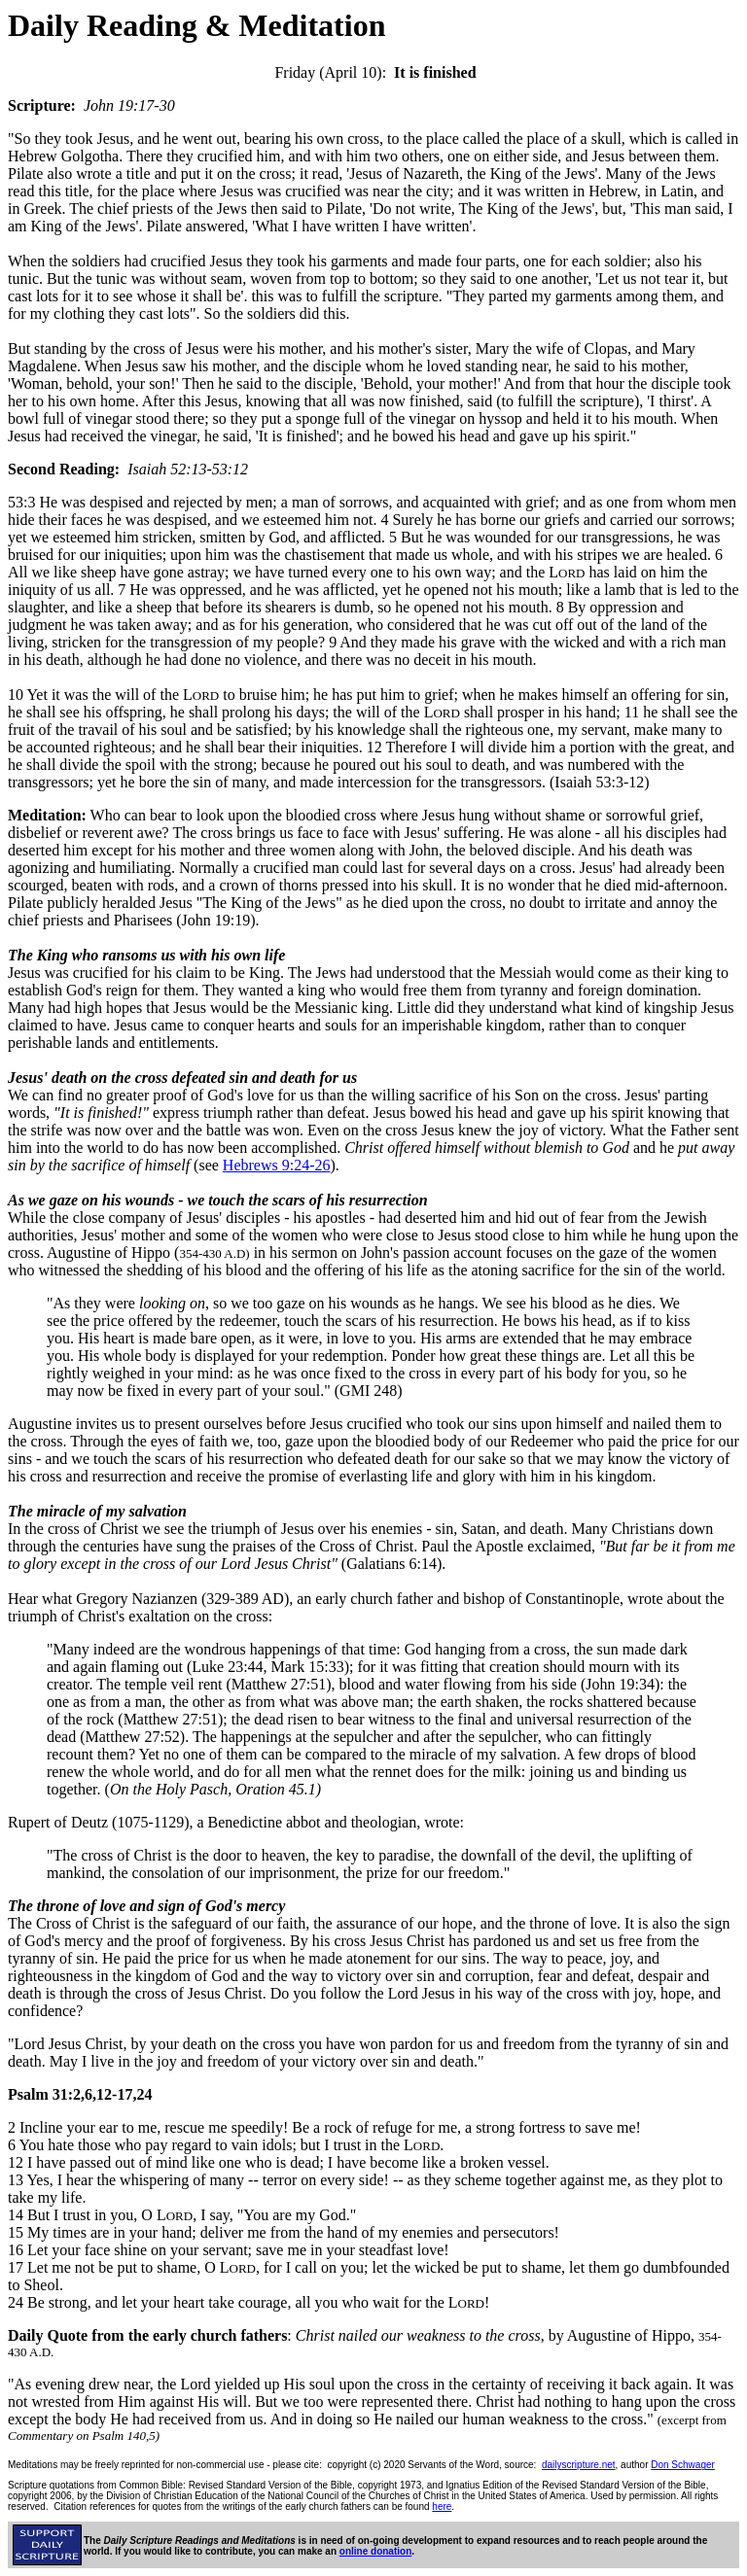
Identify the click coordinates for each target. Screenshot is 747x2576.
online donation (375, 2551)
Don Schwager (683, 2464)
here (441, 2506)
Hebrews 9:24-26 (277, 1165)
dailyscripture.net (579, 2464)
